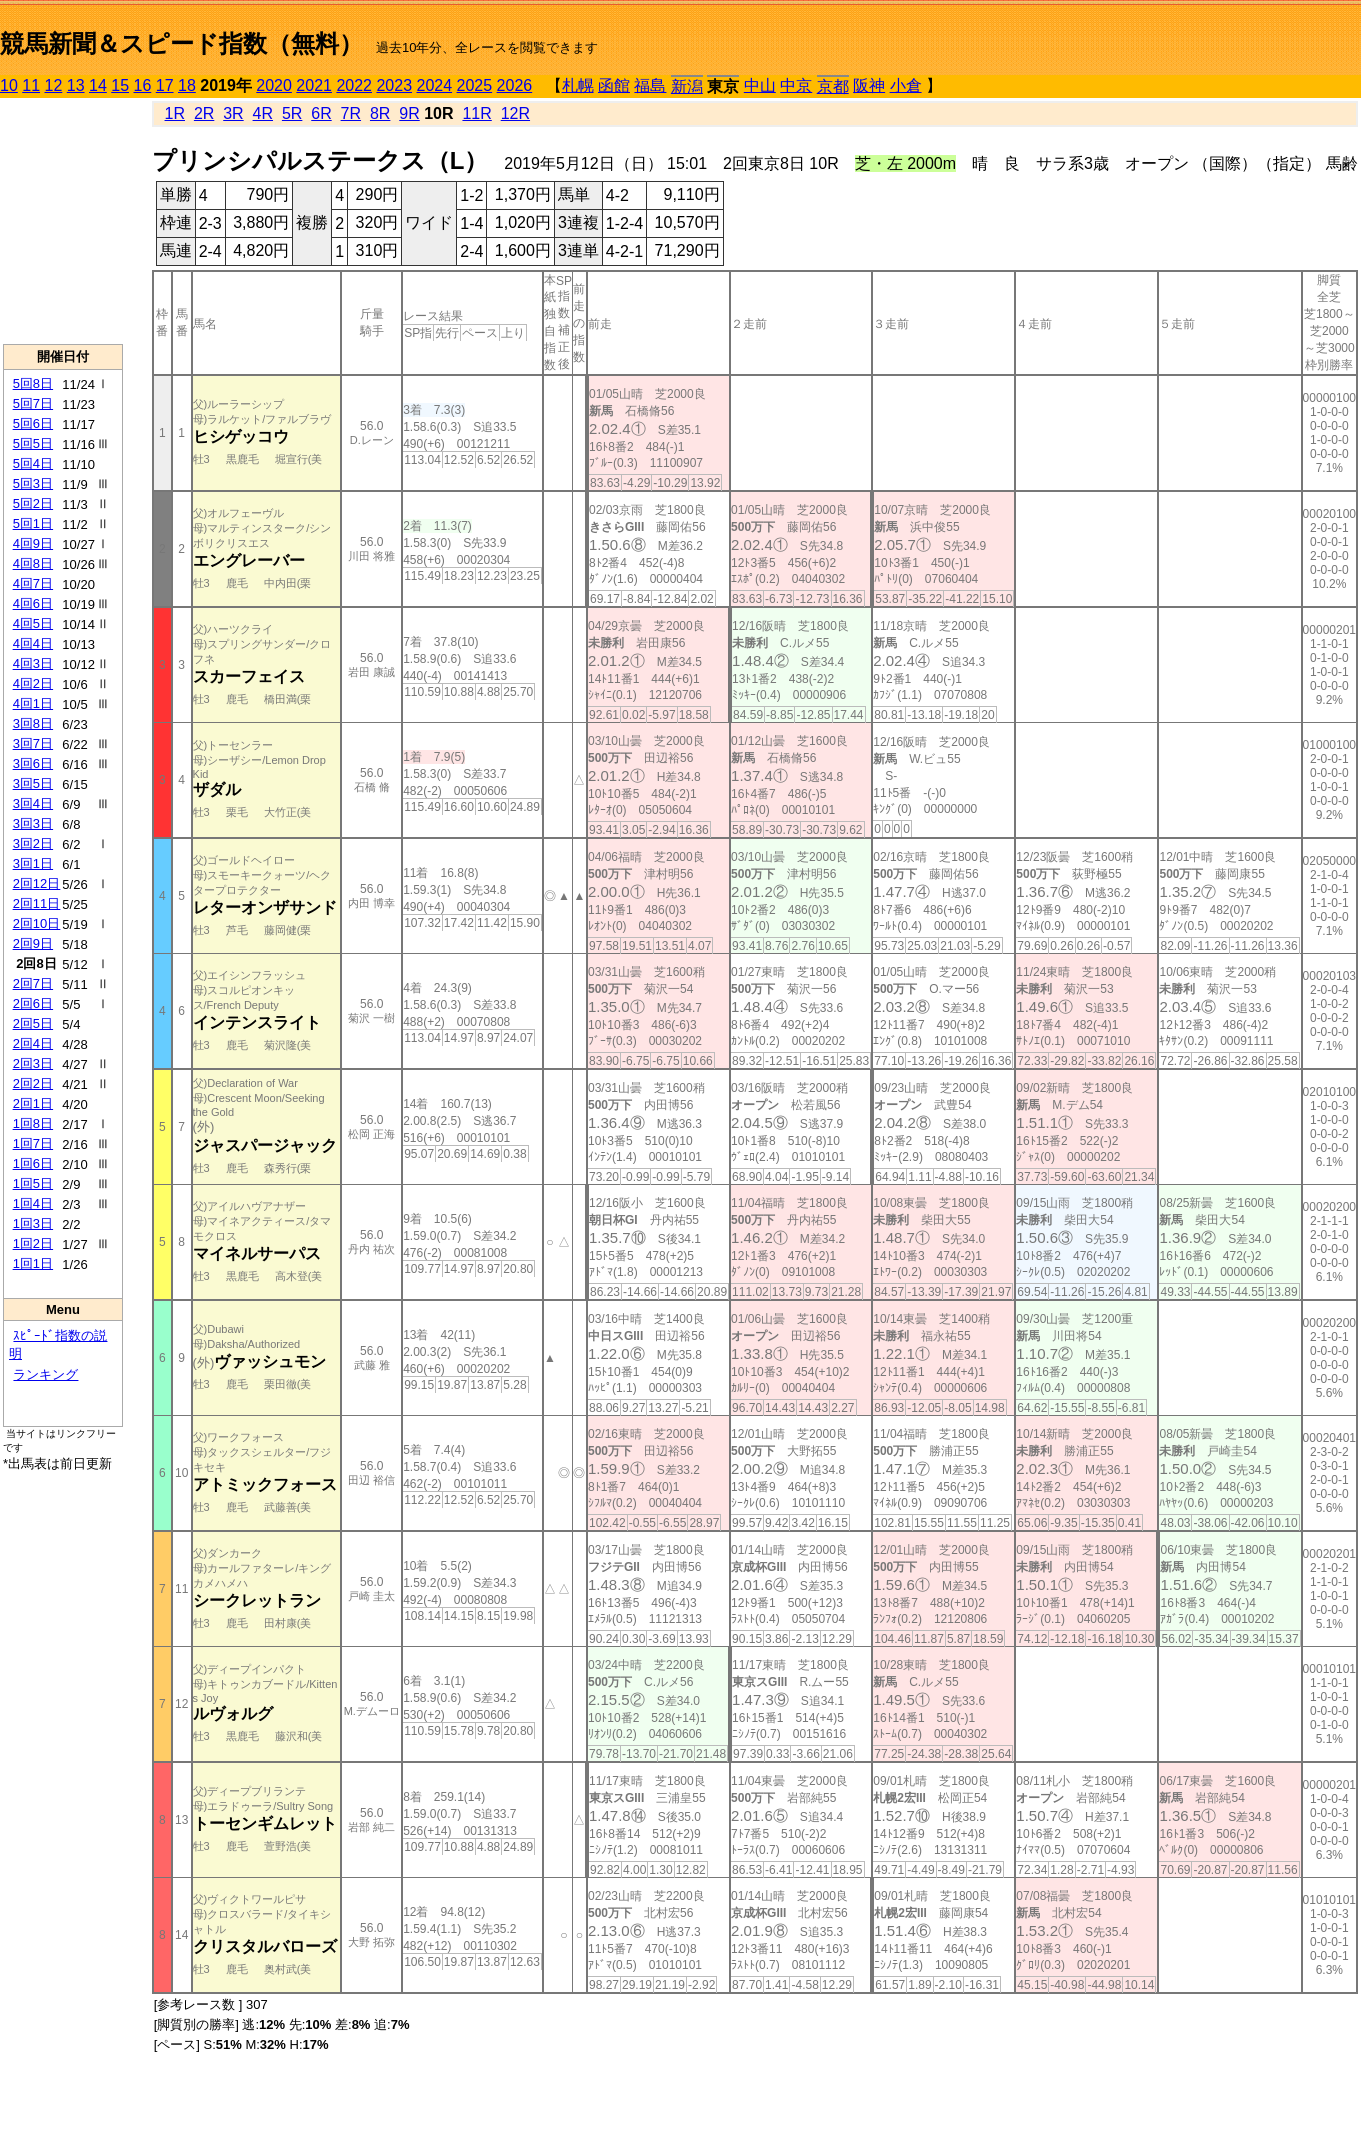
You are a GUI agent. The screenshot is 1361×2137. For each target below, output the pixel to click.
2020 (274, 85)
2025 (475, 85)
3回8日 (33, 723)
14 (98, 85)
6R (321, 113)
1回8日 (33, 1123)
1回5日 (33, 1183)
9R (409, 113)
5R (292, 113)
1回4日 (33, 1203)
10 (9, 85)
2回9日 (33, 943)
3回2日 (33, 843)
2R (204, 113)
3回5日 (33, 783)
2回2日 (33, 1083)
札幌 (578, 85)
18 (187, 85)
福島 (650, 85)
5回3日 (33, 483)
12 (54, 85)
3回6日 (33, 763)
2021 (314, 85)
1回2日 (33, 1243)
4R (263, 113)
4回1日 (33, 703)
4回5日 (33, 623)
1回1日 (33, 1263)
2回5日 (33, 1023)
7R (351, 113)
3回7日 (33, 743)
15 (120, 85)
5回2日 (33, 503)
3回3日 (33, 823)
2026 (515, 85)
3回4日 (33, 803)
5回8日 (33, 383)
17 (165, 85)
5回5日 (33, 443)
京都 (833, 86)
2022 (354, 85)
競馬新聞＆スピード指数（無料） (181, 43)
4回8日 (33, 563)
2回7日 (33, 983)
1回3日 (33, 1223)
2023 (394, 85)
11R (476, 113)
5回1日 (33, 523)
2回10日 (37, 923)
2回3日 (33, 1063)
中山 (760, 85)
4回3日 (33, 663)
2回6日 (33, 1003)
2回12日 (37, 883)
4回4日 (33, 643)
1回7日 (33, 1143)
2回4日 (33, 1043)
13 (76, 85)
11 (31, 85)
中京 (796, 85)
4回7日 (33, 583)
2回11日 (37, 903)
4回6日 (33, 603)
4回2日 (33, 683)
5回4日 (33, 463)
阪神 (869, 85)
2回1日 (33, 1103)
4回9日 (33, 543)
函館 (614, 85)
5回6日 (33, 423)
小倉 (906, 85)
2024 (434, 85)
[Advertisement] (63, 221)
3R (233, 113)
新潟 (687, 86)
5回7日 (33, 403)
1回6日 (33, 1163)
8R (380, 113)
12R (515, 113)
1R (175, 113)
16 (143, 85)
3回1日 (33, 863)
